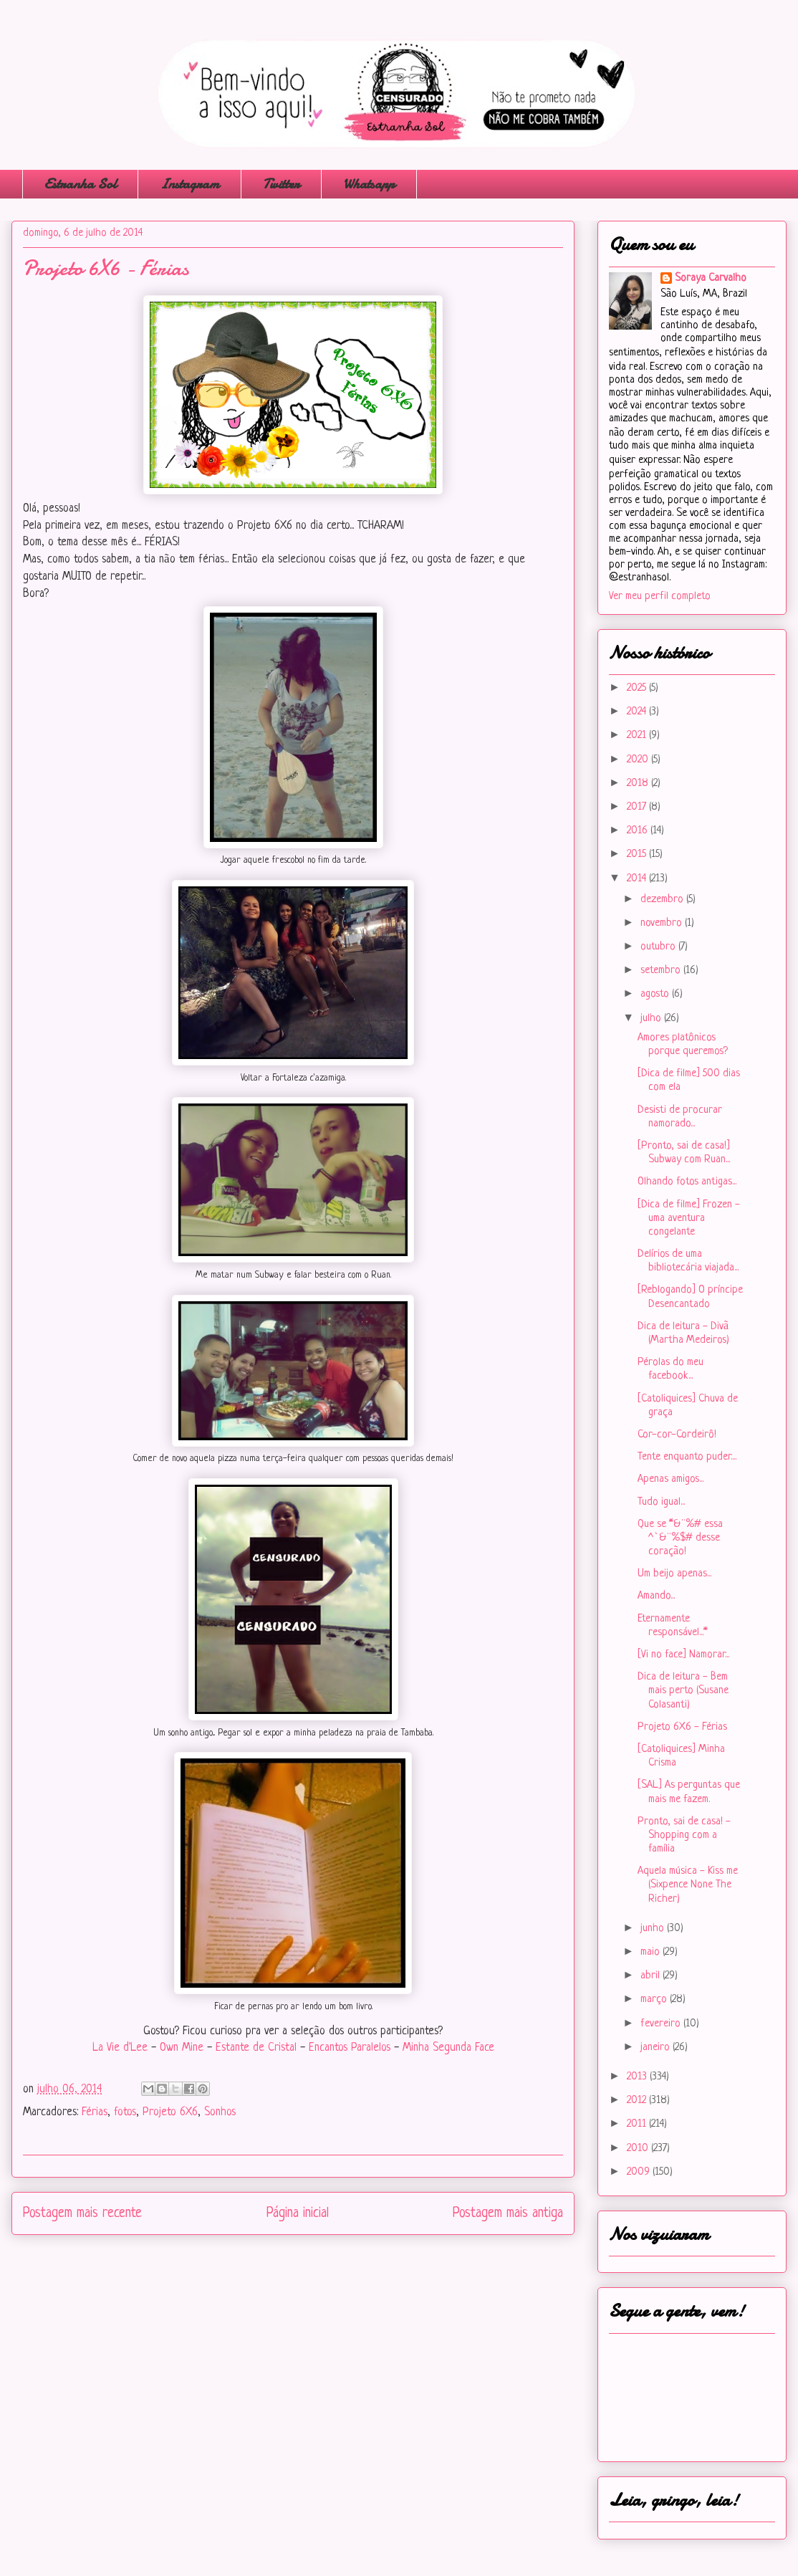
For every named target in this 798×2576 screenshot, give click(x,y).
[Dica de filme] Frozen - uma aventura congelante (689, 1218)
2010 (639, 2148)
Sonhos (220, 2112)
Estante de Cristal (254, 2047)
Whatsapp (369, 183)
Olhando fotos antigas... (687, 1182)
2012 (638, 2100)
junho (653, 1929)
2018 (639, 783)
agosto (656, 994)
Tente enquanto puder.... (687, 1457)
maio (651, 1952)
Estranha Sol (80, 183)
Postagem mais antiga (508, 2213)
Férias (94, 2112)
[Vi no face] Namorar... (683, 1655)
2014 (638, 879)
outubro (659, 947)
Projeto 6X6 (170, 2112)
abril (651, 1976)
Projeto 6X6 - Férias (682, 1727)
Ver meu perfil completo (660, 596)
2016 (638, 831)
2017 (638, 807)
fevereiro (661, 2024)
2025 (638, 688)
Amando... (656, 1596)
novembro (662, 923)
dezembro (663, 900)
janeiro (656, 2047)
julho (652, 1018)
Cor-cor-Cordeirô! (677, 1435)
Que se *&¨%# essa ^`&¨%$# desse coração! (680, 1538)
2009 (640, 2172)
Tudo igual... (661, 1502)
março (655, 1999)
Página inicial (297, 2213)
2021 (638, 735)
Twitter (281, 183)
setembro (661, 970)
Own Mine (181, 2047)
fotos (125, 2112)
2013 (638, 2077)
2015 (638, 854)
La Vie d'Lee (120, 2047)
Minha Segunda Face (448, 2047)
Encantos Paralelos (349, 2047)
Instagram (189, 183)
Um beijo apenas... (674, 1574)
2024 (638, 712)
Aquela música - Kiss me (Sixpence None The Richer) (688, 1885)
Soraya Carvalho (710, 278)
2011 (638, 2124)
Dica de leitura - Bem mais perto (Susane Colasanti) (683, 1690)
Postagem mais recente (82, 2213)
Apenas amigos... (670, 1479)
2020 (639, 760)
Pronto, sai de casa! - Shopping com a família (684, 1835)
